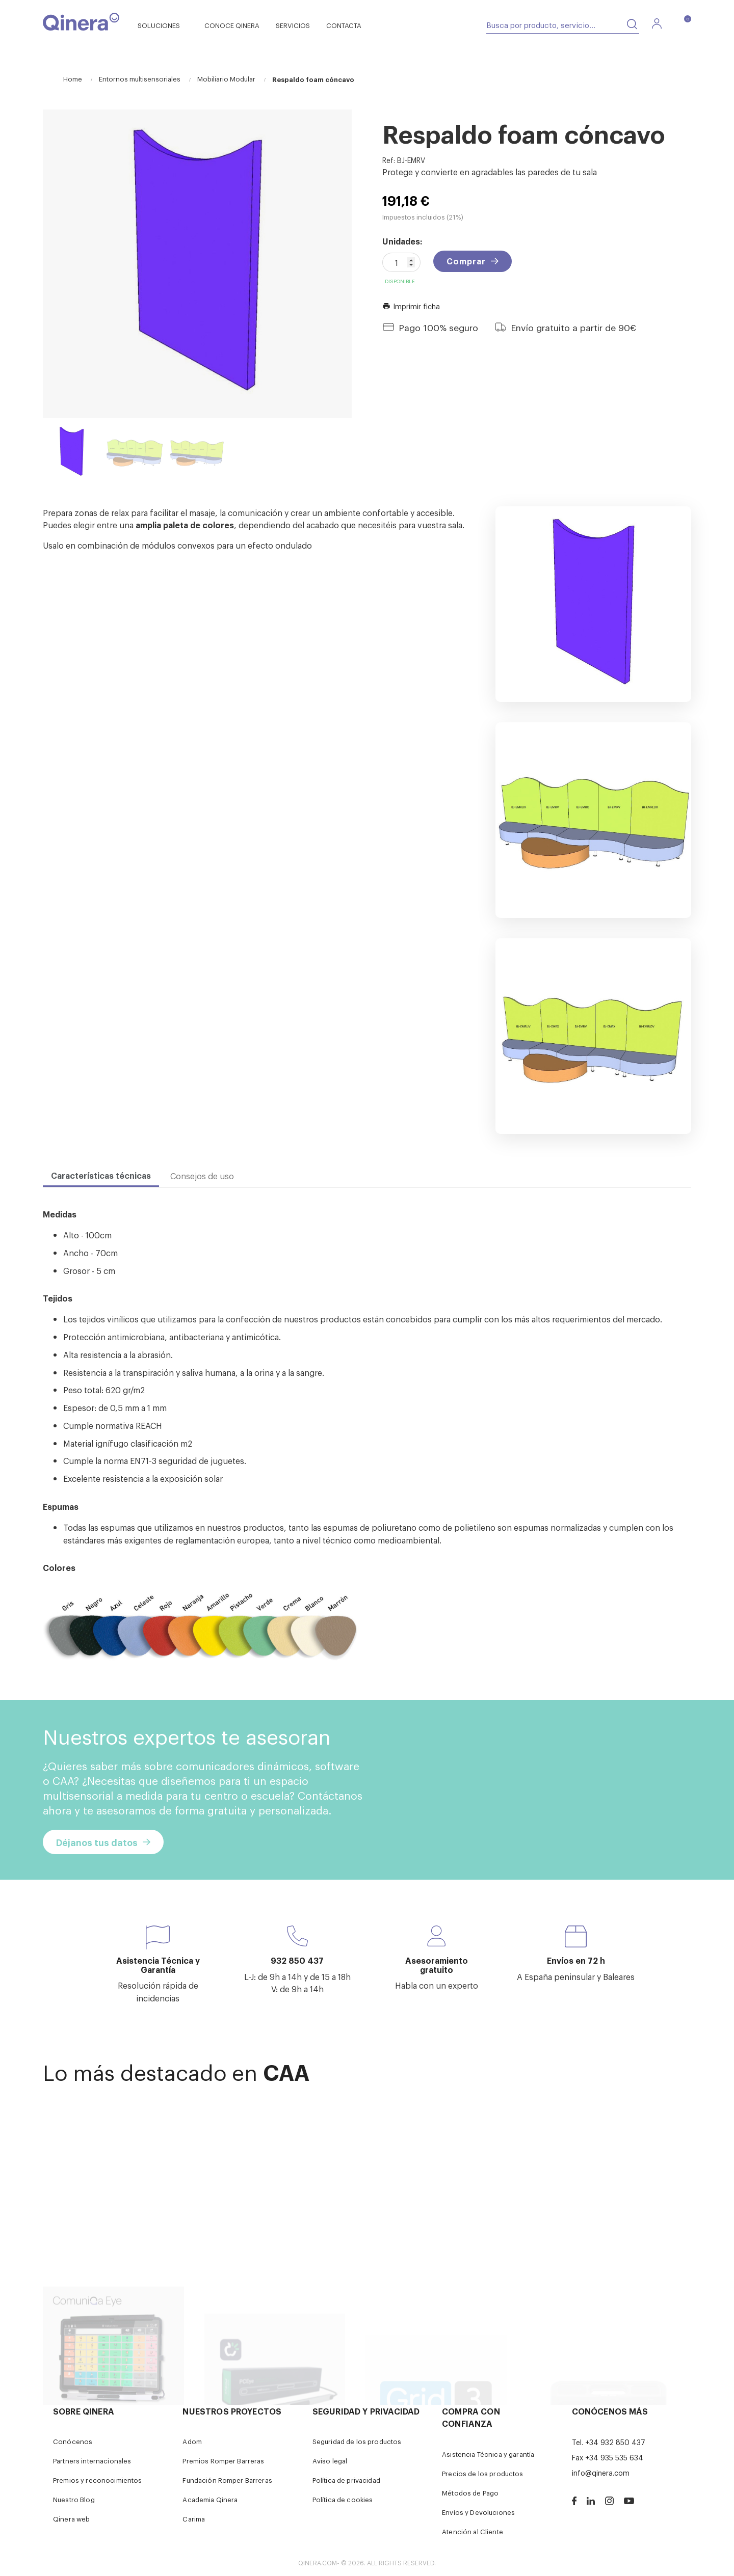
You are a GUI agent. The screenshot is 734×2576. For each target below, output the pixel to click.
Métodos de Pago (470, 2492)
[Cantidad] (401, 262)
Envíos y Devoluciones (478, 2512)
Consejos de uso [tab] (202, 1175)
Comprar (466, 260)
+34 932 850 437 (615, 2442)
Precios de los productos (482, 2473)
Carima (193, 2518)
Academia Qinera (210, 2499)
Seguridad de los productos (357, 2441)
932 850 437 (297, 1960)
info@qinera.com (601, 2472)
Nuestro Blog (74, 2499)
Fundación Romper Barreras (227, 2480)
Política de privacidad (346, 2480)
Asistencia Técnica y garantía (488, 2454)
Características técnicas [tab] (101, 1175)
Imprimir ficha (411, 306)
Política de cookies (342, 2499)
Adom (192, 2441)
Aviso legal (330, 2460)
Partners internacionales (92, 2460)
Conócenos (72, 2441)
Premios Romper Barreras (223, 2460)
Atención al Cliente (472, 2531)
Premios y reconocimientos (97, 2480)
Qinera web (71, 2518)
